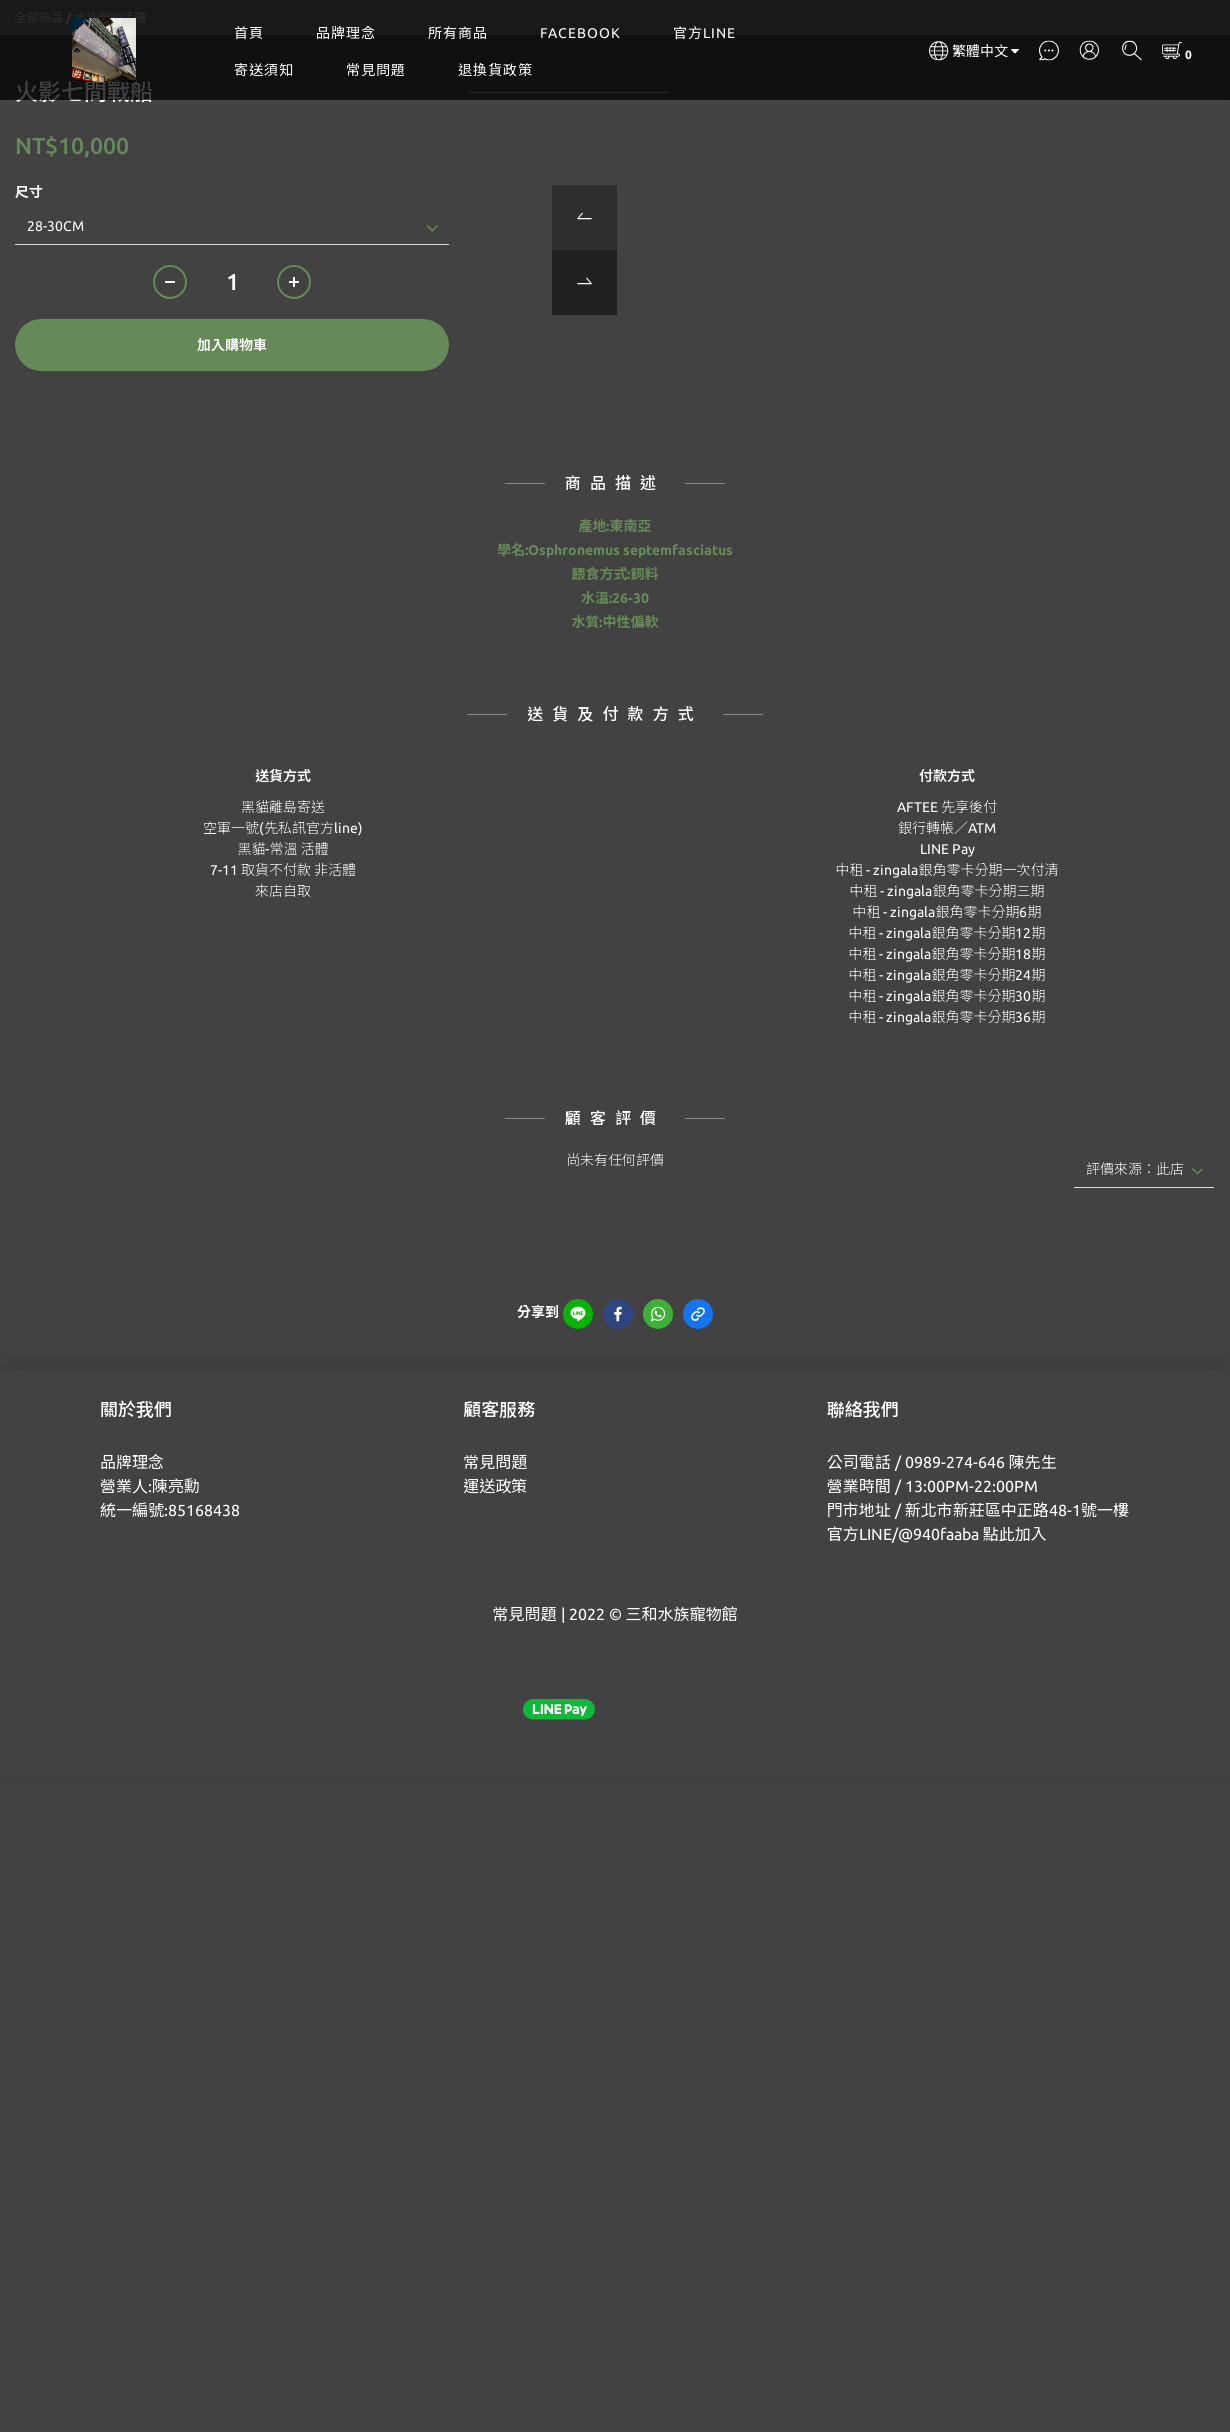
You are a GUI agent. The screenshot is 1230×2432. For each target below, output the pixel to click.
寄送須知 (264, 70)
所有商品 (458, 33)
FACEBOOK (580, 33)
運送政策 (495, 1586)
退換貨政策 (495, 70)
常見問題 (376, 70)
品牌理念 (346, 33)
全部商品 (39, 117)
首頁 (249, 33)
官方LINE (704, 33)
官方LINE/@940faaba (903, 1634)
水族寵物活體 (110, 117)
